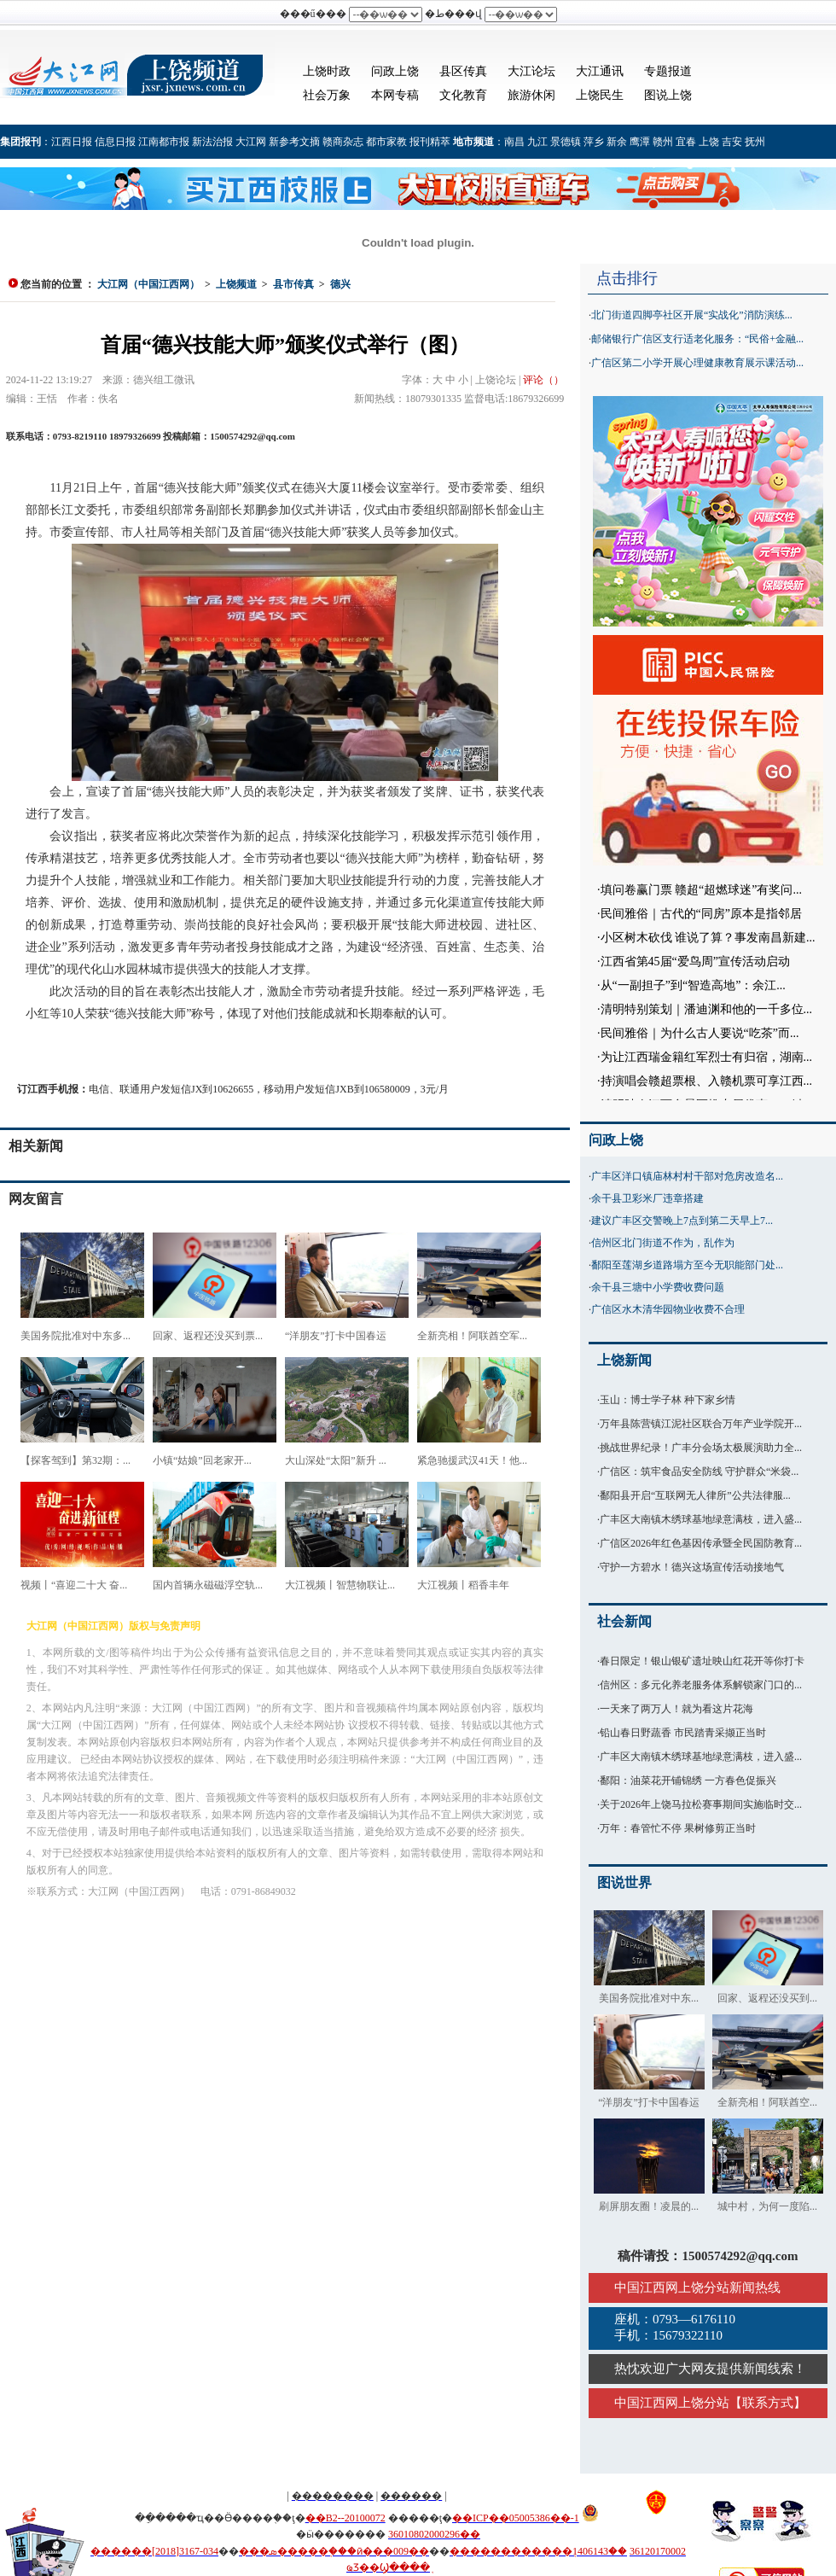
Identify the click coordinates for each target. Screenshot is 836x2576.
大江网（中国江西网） (148, 284)
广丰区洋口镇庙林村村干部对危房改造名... (687, 1176)
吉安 (732, 142)
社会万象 (327, 95)
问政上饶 (395, 71)
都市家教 (386, 142)
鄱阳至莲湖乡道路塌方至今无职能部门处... (687, 1265)
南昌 (514, 142)
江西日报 (71, 142)
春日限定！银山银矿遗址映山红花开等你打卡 (702, 1661)
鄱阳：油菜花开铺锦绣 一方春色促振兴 (688, 1780)
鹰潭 (640, 142)
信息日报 (115, 142)
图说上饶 (668, 95)
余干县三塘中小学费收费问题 (657, 1287)
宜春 (686, 142)
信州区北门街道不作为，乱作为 (662, 1243)
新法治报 (212, 142)
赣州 (663, 142)
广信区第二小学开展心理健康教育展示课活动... (697, 363)
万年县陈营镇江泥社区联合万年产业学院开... (701, 1424)
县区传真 (463, 71)
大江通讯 (600, 71)
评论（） (543, 380)
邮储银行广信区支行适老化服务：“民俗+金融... (697, 339)
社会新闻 (624, 1621)
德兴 (340, 284)
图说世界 (624, 1882)
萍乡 (593, 142)
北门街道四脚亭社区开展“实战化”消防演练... (691, 315)
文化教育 (463, 95)
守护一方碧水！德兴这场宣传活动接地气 (692, 1567)
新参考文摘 (294, 142)
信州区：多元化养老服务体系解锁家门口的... (701, 1685)
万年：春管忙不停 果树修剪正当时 (678, 1828)
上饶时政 (327, 71)
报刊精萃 (429, 142)
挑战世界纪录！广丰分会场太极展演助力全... (701, 1448)
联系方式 (767, 2403)
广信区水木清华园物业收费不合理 (668, 1309)
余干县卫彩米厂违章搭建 (647, 1198)
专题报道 (668, 71)
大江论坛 (531, 71)
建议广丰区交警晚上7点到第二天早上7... (682, 1221)
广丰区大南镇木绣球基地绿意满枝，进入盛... (701, 1519)
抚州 (755, 142)
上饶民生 (600, 95)
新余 (617, 142)
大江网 (250, 142)
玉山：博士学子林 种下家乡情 (667, 1400)
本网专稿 (395, 95)
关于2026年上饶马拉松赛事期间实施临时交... (701, 1804)
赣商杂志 (342, 142)
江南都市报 (163, 142)
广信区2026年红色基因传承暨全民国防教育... (701, 1543)
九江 (537, 142)
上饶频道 (236, 284)
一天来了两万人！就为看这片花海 (676, 1709)
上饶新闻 (624, 1360)
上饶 (709, 142)
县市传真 (293, 284)
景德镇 (565, 142)
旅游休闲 (531, 95)
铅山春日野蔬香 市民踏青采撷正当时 (683, 1733)
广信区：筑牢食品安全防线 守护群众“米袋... (699, 1471)
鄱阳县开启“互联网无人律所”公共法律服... (695, 1495)
